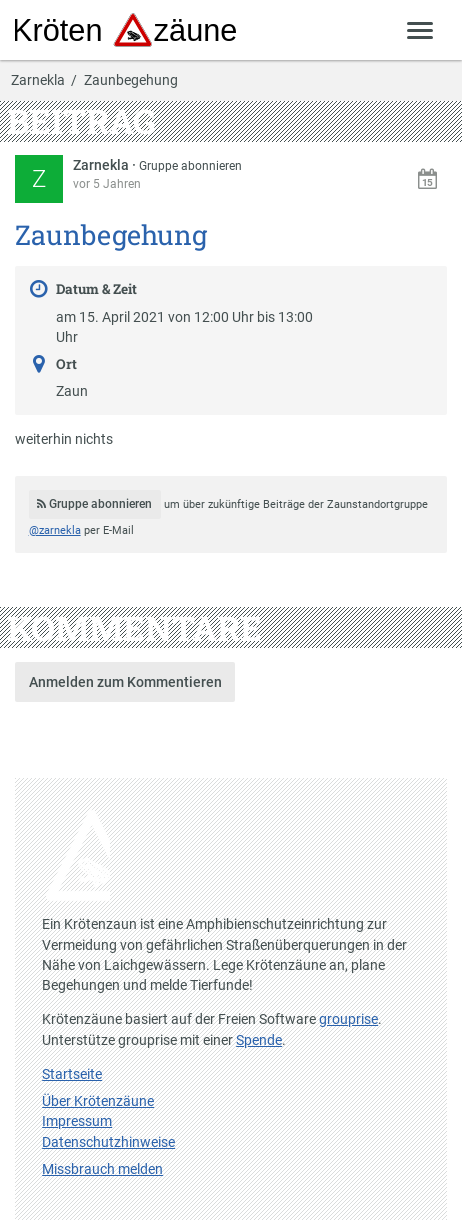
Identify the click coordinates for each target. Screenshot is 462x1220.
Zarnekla (38, 81)
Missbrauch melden (102, 1169)
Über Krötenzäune (98, 1101)
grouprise (348, 1019)
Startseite (72, 1074)
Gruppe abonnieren (190, 166)
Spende (259, 1040)
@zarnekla (55, 530)
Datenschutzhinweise (108, 1142)
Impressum (77, 1121)
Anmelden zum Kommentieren (125, 682)
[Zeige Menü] (420, 29)
